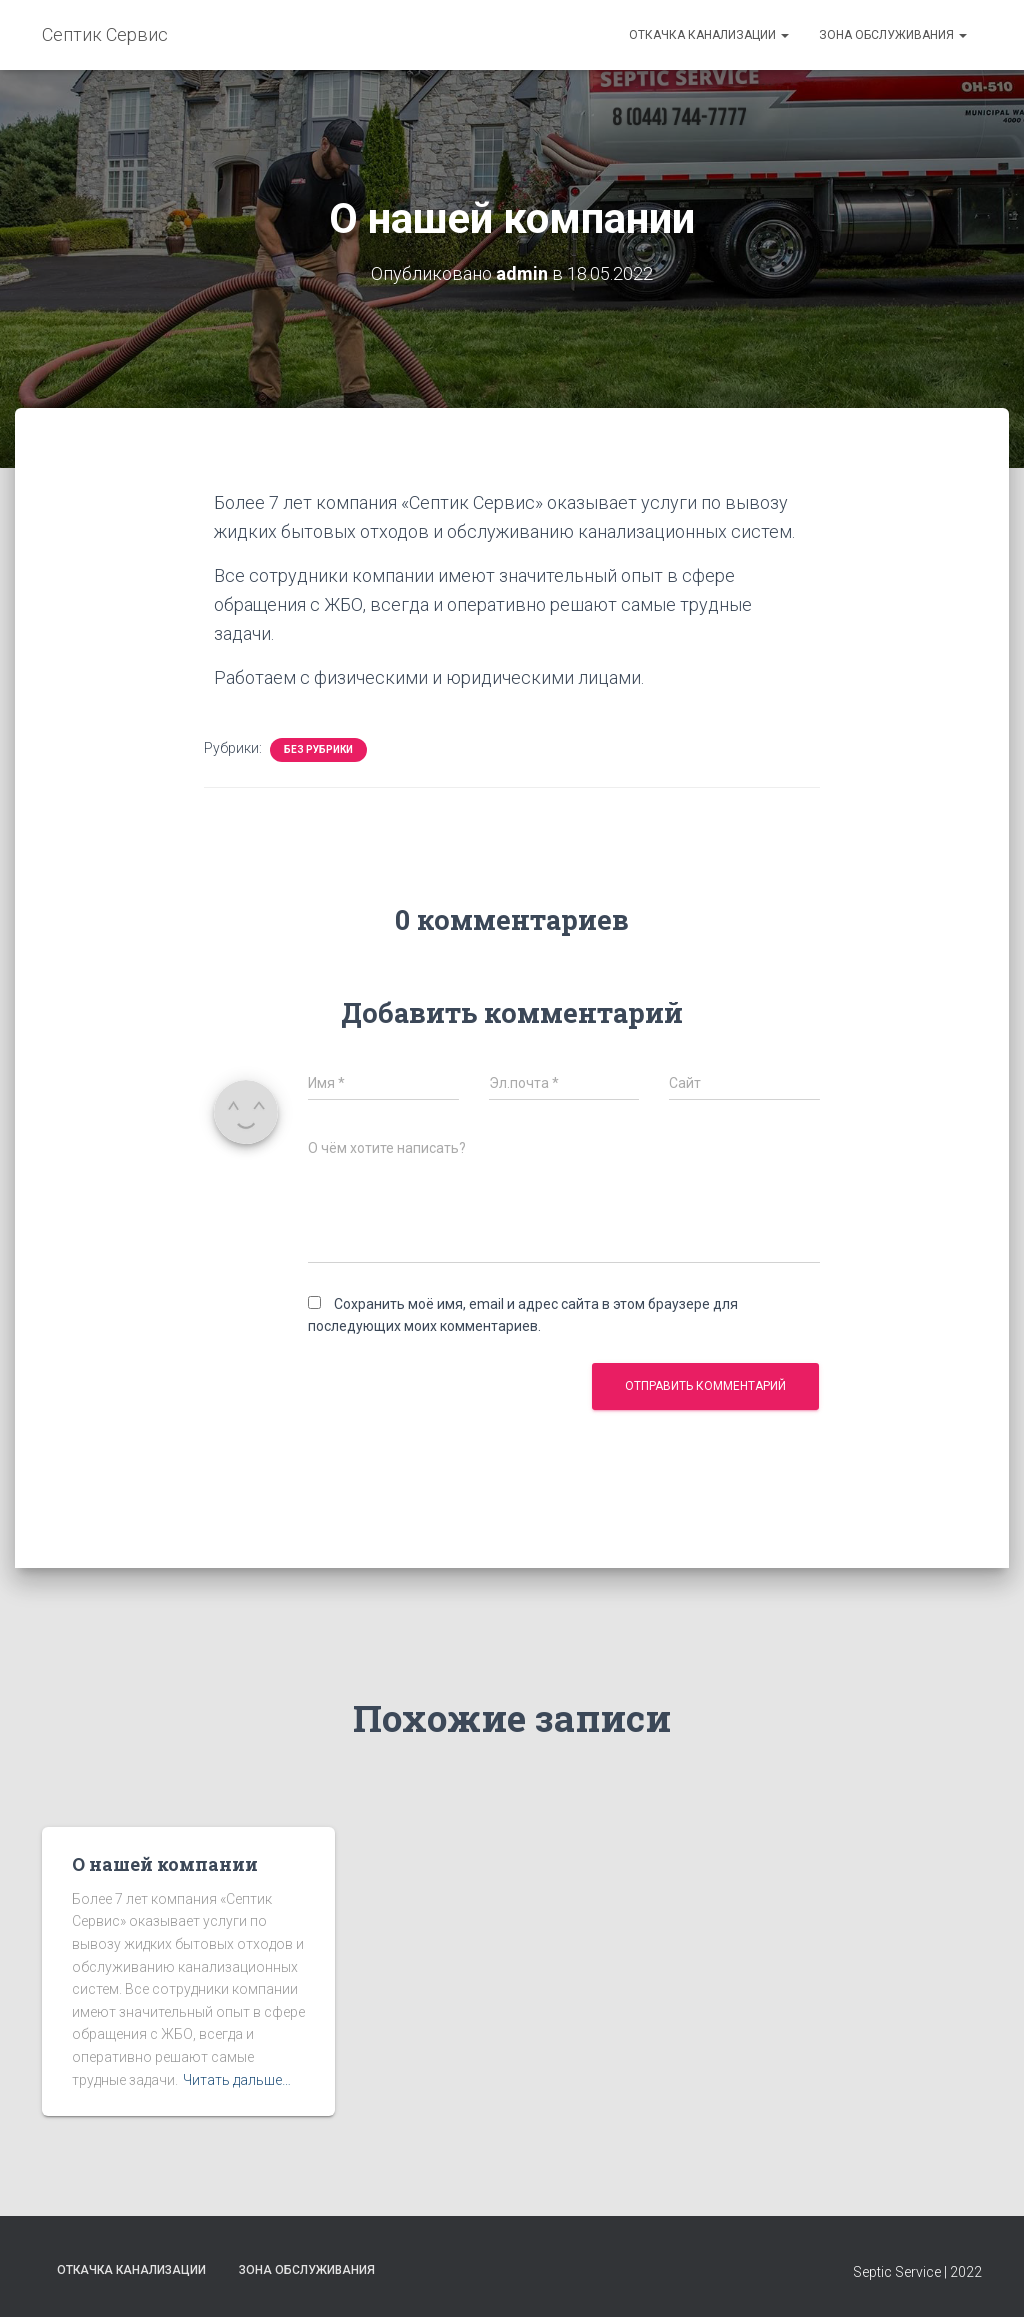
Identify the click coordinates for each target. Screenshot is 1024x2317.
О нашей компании (165, 1864)
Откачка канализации (709, 35)
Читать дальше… (237, 2080)
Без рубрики (318, 749)
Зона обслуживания (893, 35)
